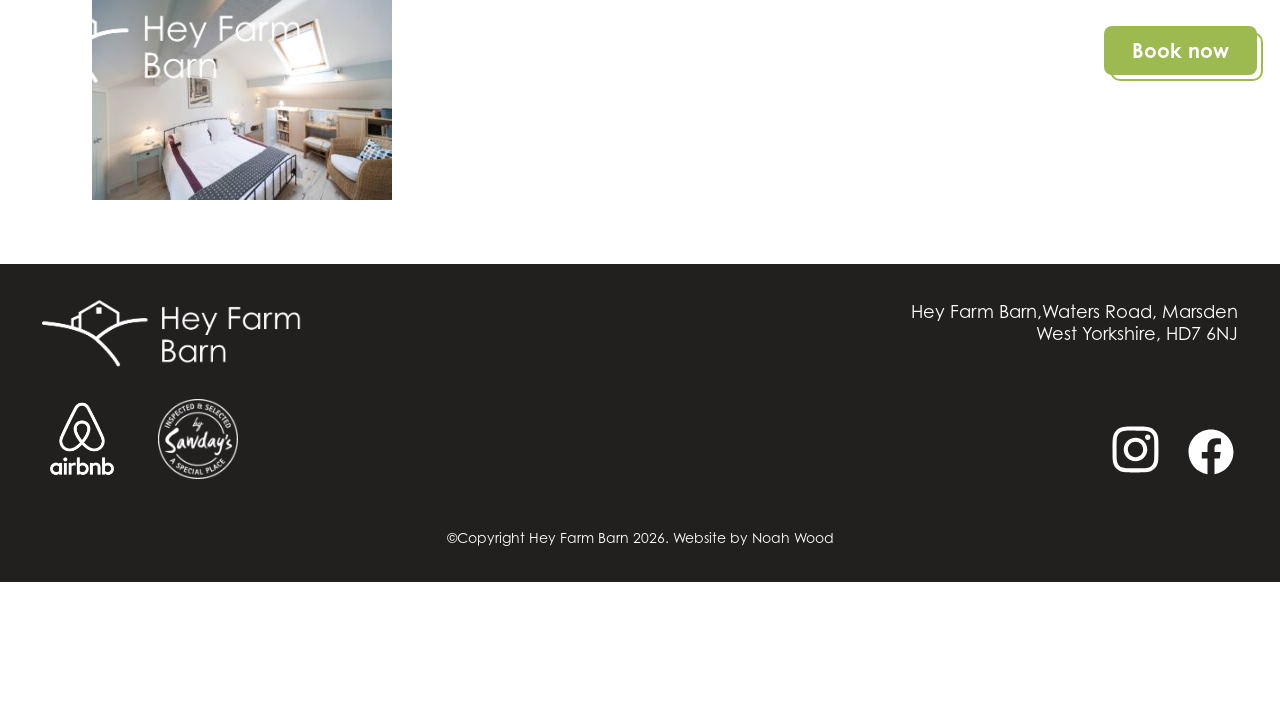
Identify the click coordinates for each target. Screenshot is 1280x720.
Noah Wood (793, 537)
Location (821, 50)
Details (717, 50)
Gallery (928, 50)
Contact (1034, 50)
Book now (1180, 50)
